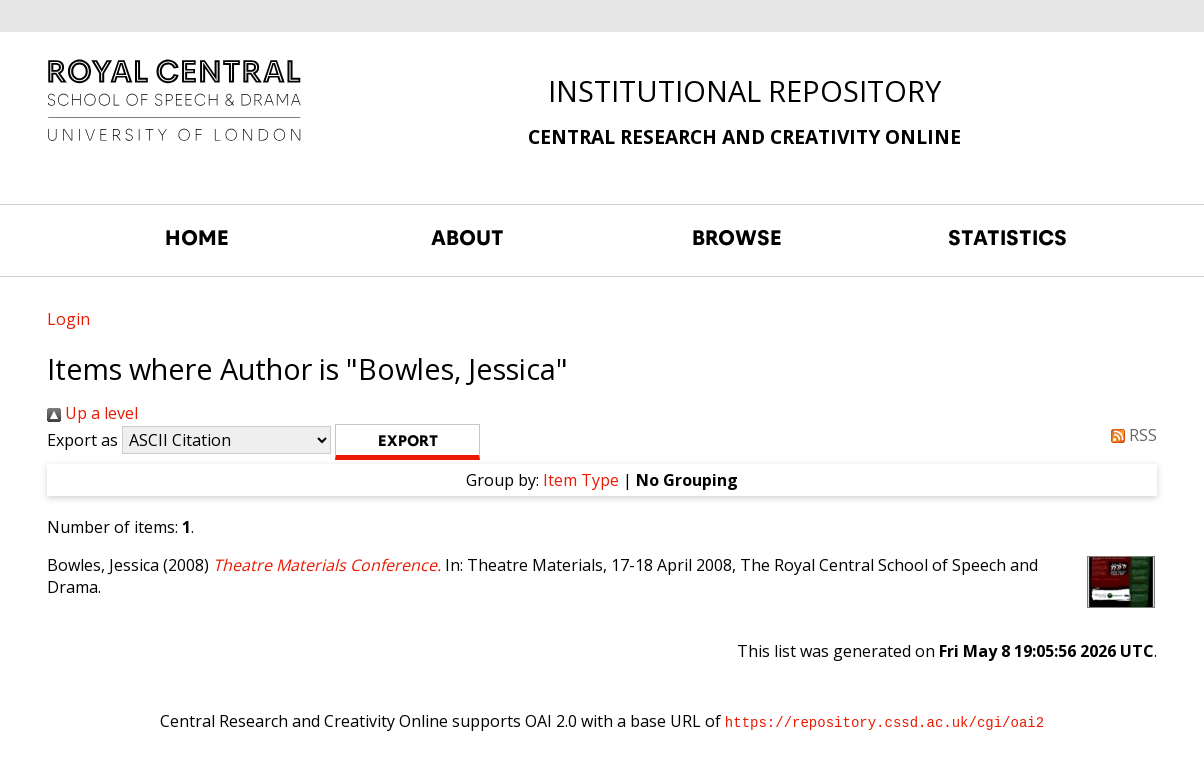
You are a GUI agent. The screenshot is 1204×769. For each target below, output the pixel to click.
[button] (407, 442)
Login (68, 319)
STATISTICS (1007, 238)
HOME (197, 238)
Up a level (92, 413)
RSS (1130, 435)
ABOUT (467, 238)
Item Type (581, 480)
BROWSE (737, 238)
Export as (82, 440)
